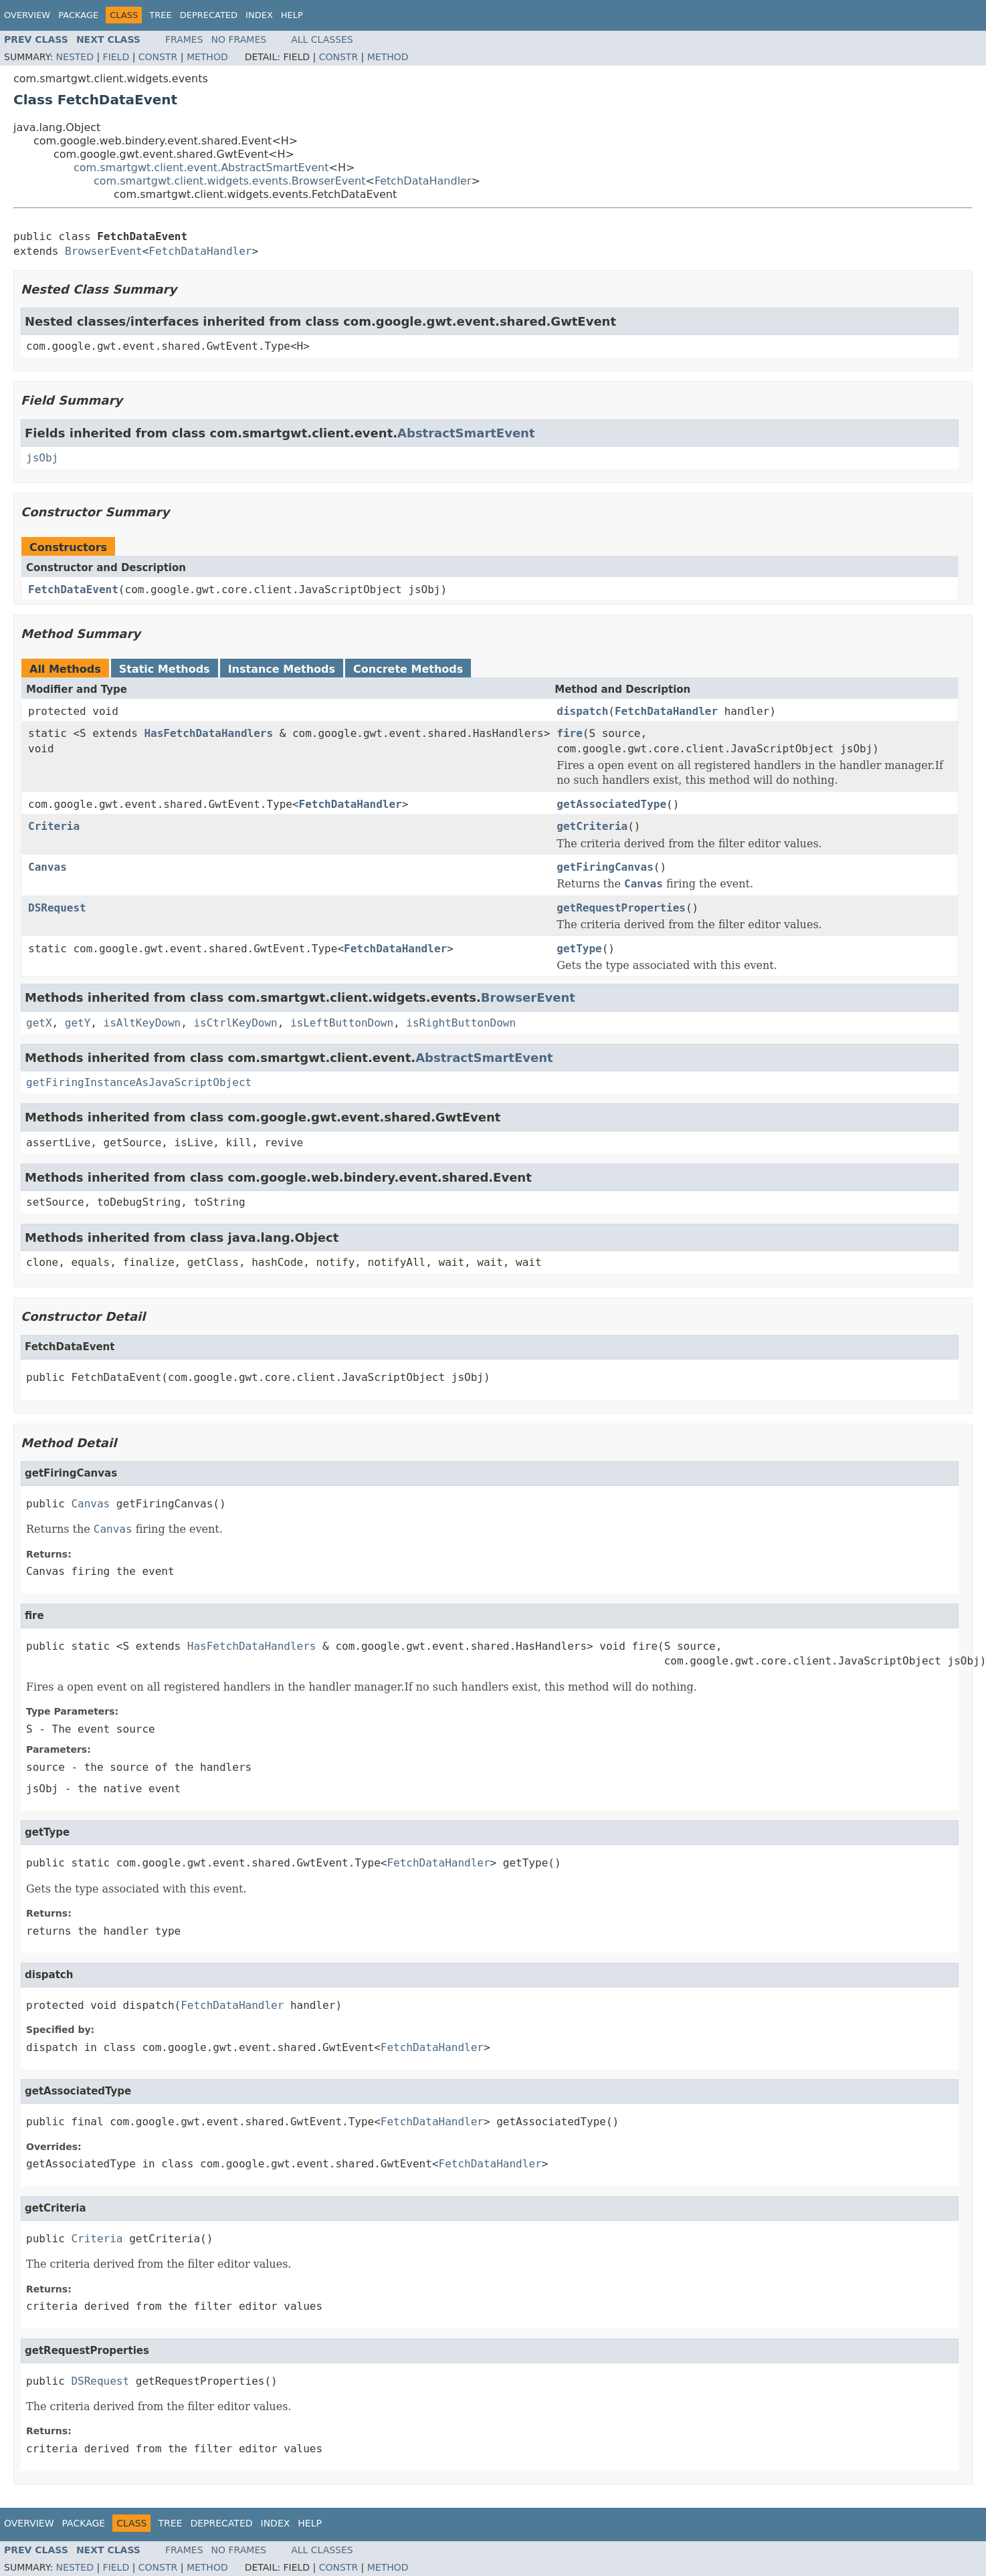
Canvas (47, 867)
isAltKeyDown (142, 1022)
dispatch (582, 711)
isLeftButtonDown (341, 1022)
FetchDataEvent (73, 589)
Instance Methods (281, 669)
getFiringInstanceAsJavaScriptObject (139, 1082)
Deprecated (208, 15)
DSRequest (57, 907)
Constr (157, 56)
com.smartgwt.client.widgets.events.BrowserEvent (230, 181)
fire (570, 733)
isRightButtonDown (461, 1022)
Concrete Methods (408, 669)
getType (579, 948)
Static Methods (164, 669)
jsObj (42, 457)
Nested (75, 56)
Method (207, 56)
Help (292, 15)
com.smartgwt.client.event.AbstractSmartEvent (201, 167)
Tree (160, 15)
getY (78, 1022)
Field (116, 56)
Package (78, 15)
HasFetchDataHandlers (208, 733)
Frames (184, 39)
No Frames (239, 39)
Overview (27, 15)
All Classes (322, 39)
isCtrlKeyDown (235, 1022)
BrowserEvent (103, 251)
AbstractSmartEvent (465, 433)
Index (259, 15)
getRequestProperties (621, 907)
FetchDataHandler (423, 181)
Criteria (54, 826)
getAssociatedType (611, 804)
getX (39, 1022)
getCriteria (592, 826)
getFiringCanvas (605, 867)
